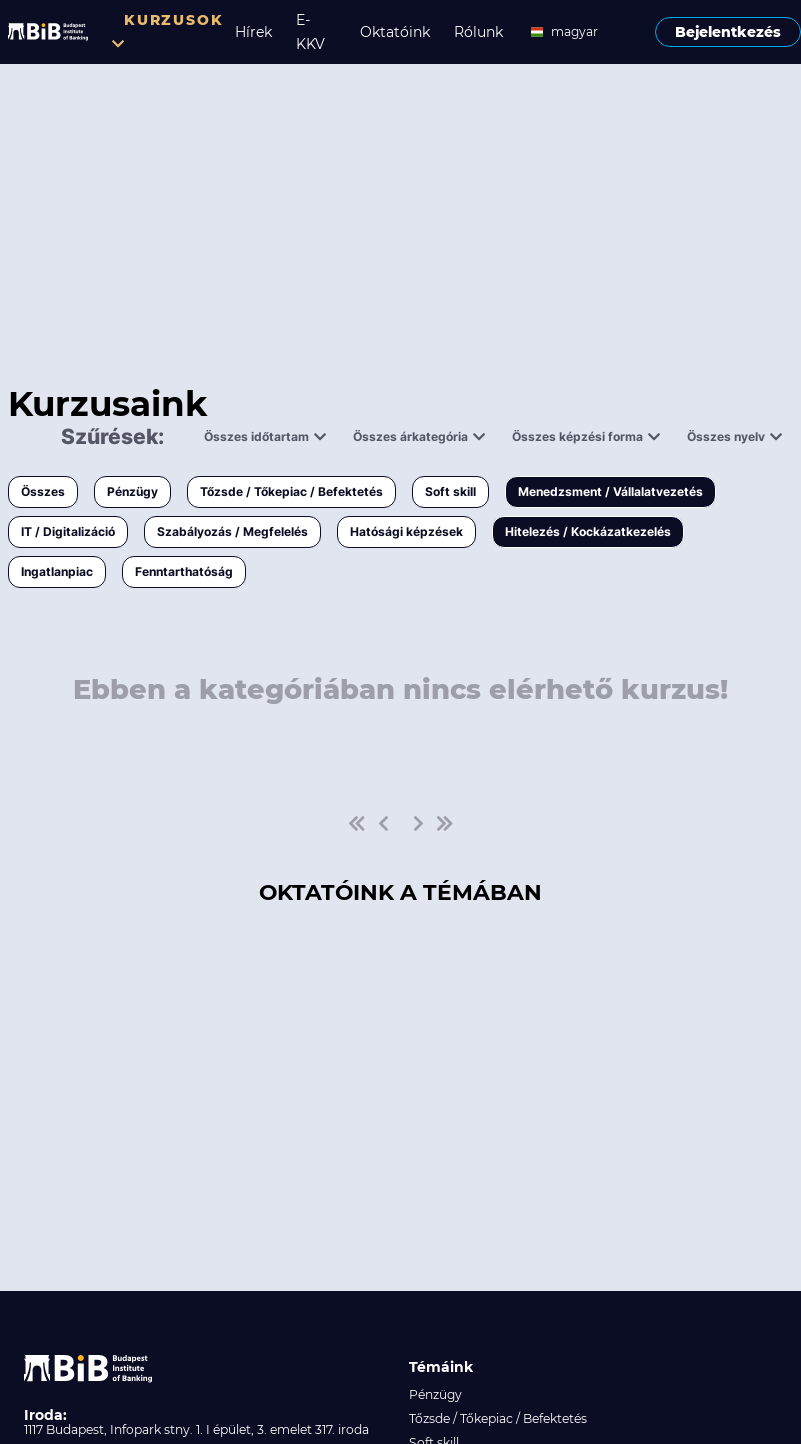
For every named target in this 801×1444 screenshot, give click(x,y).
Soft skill (450, 491)
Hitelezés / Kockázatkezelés (588, 531)
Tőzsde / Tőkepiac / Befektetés (291, 491)
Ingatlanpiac (57, 571)
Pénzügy (132, 491)
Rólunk (478, 32)
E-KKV (310, 32)
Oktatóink (395, 32)
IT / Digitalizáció (68, 531)
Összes (43, 491)
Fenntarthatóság (184, 571)
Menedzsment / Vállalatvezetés (610, 491)
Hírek (253, 32)
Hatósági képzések (406, 531)
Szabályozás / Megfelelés (232, 531)
